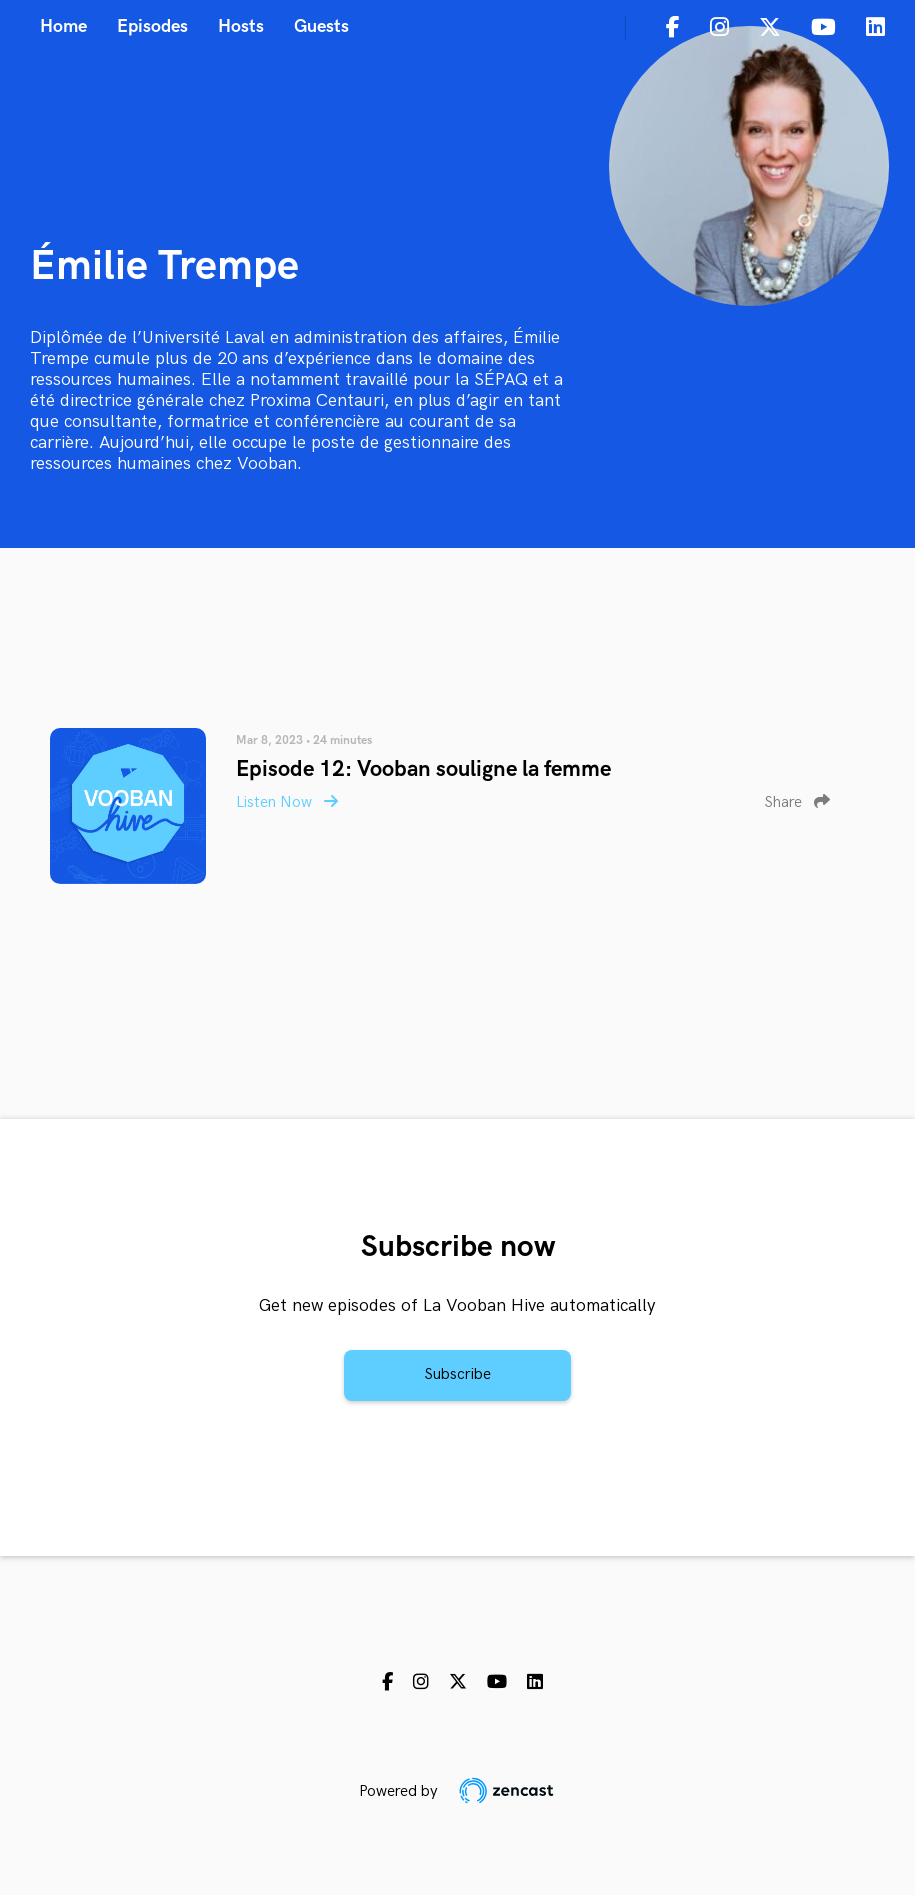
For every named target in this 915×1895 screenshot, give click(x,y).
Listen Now (287, 802)
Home (63, 26)
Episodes (152, 26)
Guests (321, 26)
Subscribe (457, 1374)
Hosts (241, 26)
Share (797, 802)
